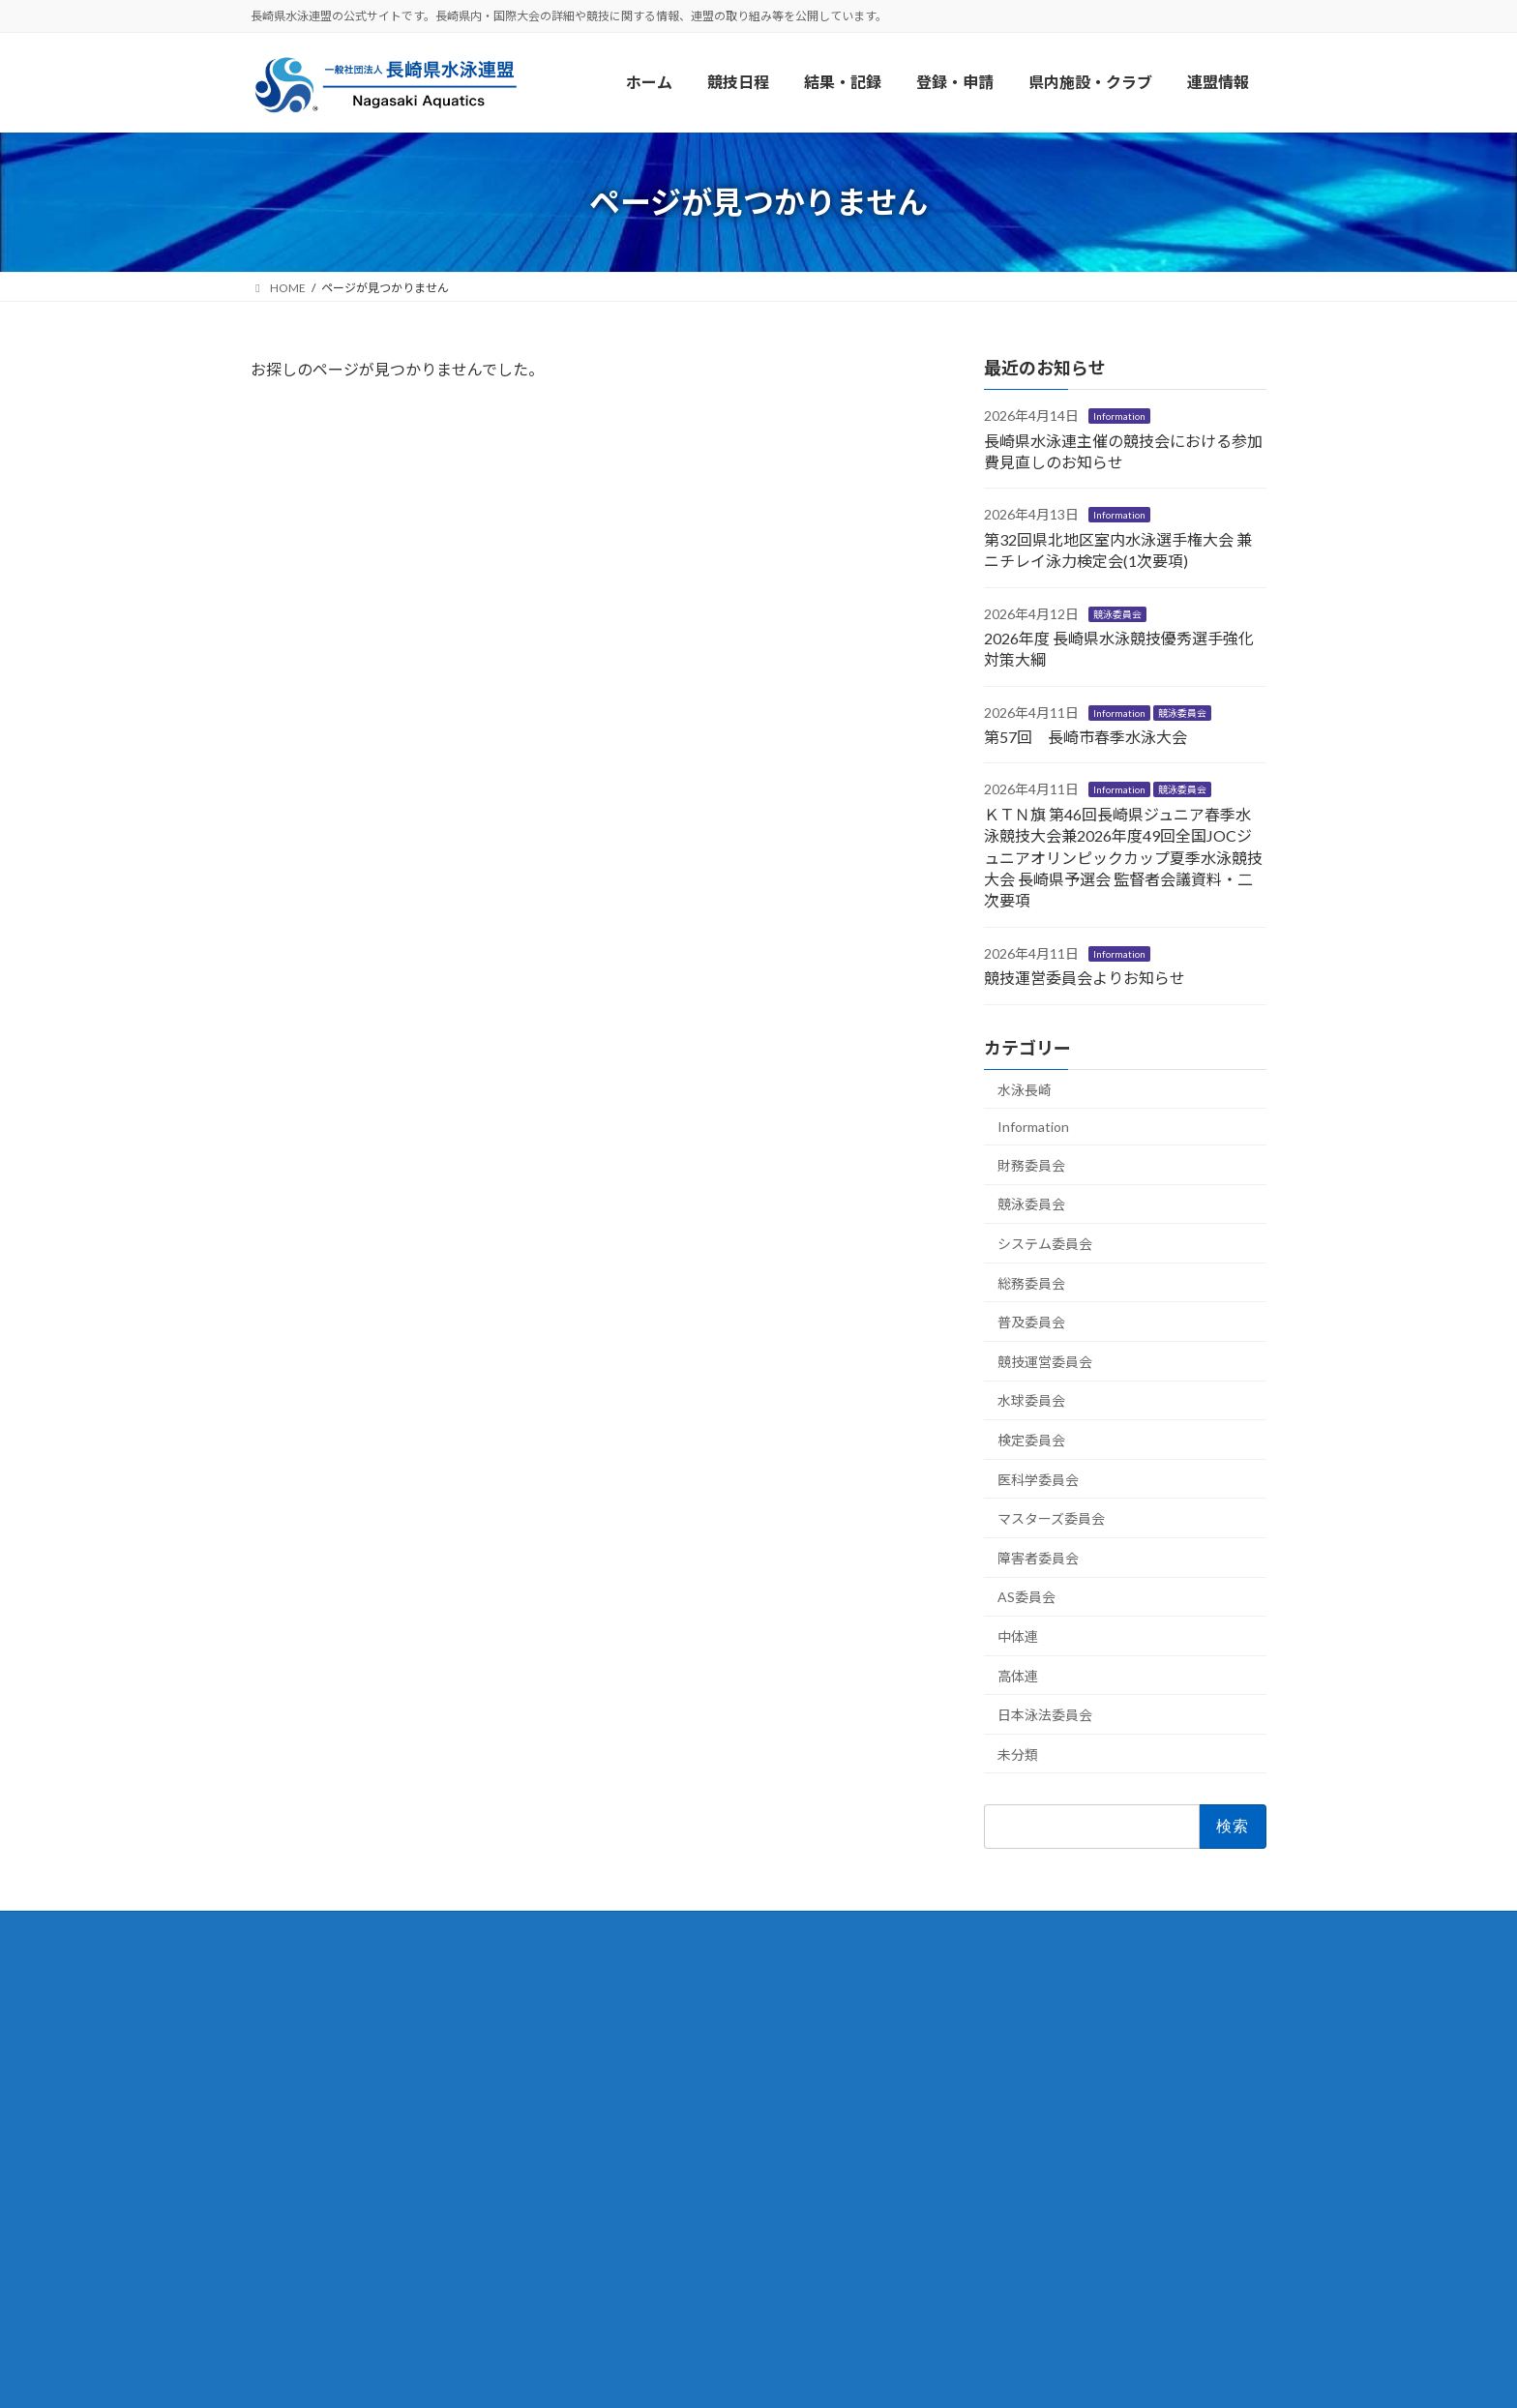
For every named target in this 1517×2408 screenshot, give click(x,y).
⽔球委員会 (1031, 1401)
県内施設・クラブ (676, 2149)
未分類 (1017, 1754)
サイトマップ (312, 2195)
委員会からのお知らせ (691, 2236)
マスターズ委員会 (1051, 1519)
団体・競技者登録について (707, 2104)
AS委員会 (1026, 1598)
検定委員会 (1031, 1440)
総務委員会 (1031, 1283)
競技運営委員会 (1044, 1361)
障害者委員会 (1038, 1558)
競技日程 (645, 2012)
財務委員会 (1031, 1165)
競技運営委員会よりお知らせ (1084, 978)
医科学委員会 (1038, 1480)
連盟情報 (297, 2012)
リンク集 (297, 2149)
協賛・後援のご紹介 (335, 2104)
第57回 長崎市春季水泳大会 (1085, 737)
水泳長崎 (1024, 1090)
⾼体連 (1017, 1676)
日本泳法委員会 (1044, 1715)
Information (1119, 417)
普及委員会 (1031, 1323)
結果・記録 (653, 2057)
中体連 (1017, 1636)
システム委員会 (1044, 1243)
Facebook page (1107, 1986)
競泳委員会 (1117, 614)
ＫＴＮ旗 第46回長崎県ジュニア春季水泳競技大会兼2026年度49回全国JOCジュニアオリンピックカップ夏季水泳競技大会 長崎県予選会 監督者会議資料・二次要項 (1123, 857)
